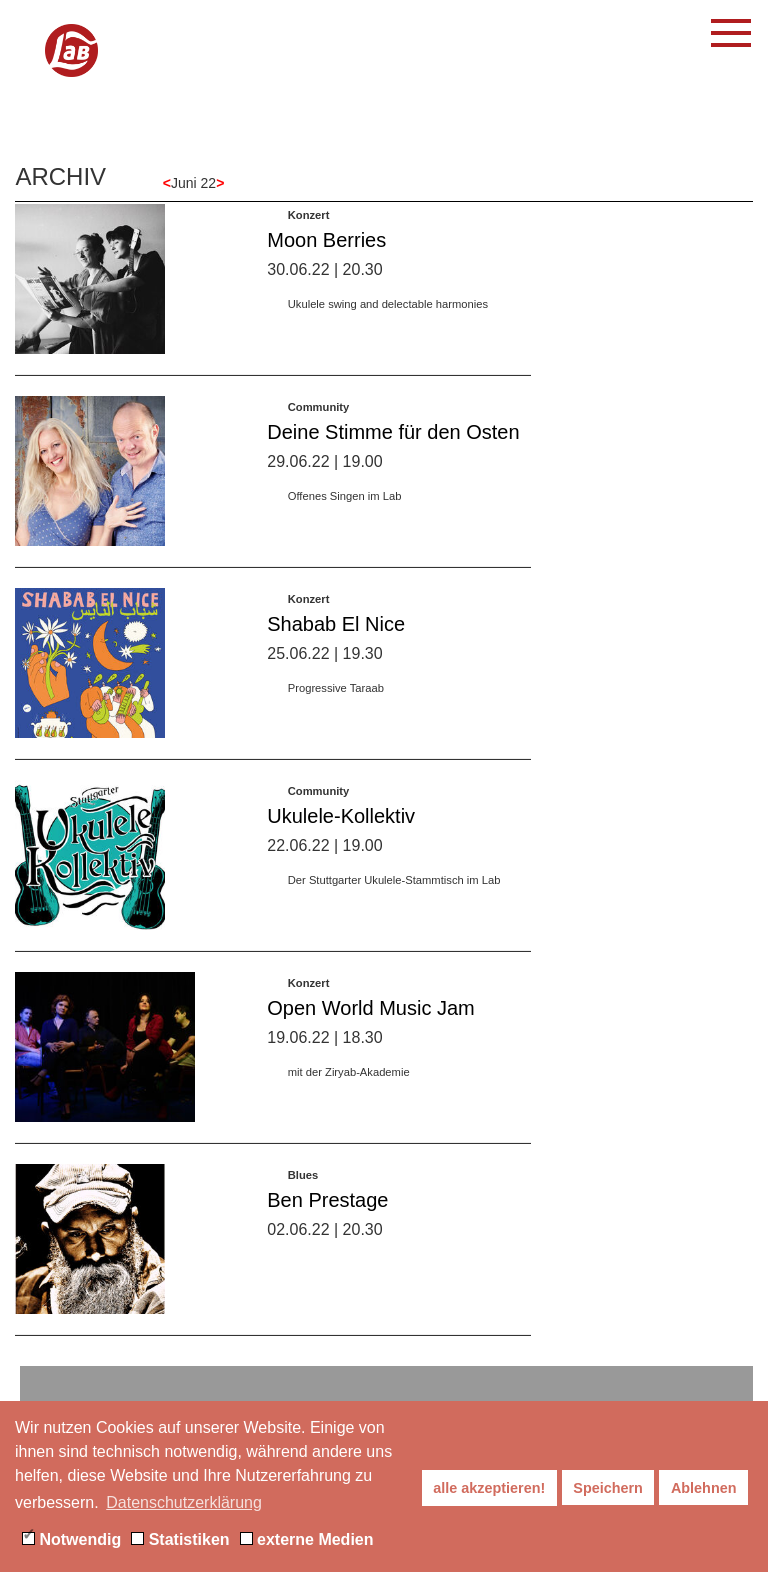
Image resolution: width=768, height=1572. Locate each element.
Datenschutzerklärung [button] (184, 1502)
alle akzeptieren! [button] (489, 1488)
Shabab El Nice (336, 637)
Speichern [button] (608, 1488)
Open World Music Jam (370, 1021)
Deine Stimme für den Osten (393, 445)
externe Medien (307, 1539)
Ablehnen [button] (704, 1488)
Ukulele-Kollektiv (341, 829)
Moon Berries (326, 253)
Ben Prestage (327, 1213)
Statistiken (180, 1539)
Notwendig (71, 1539)
